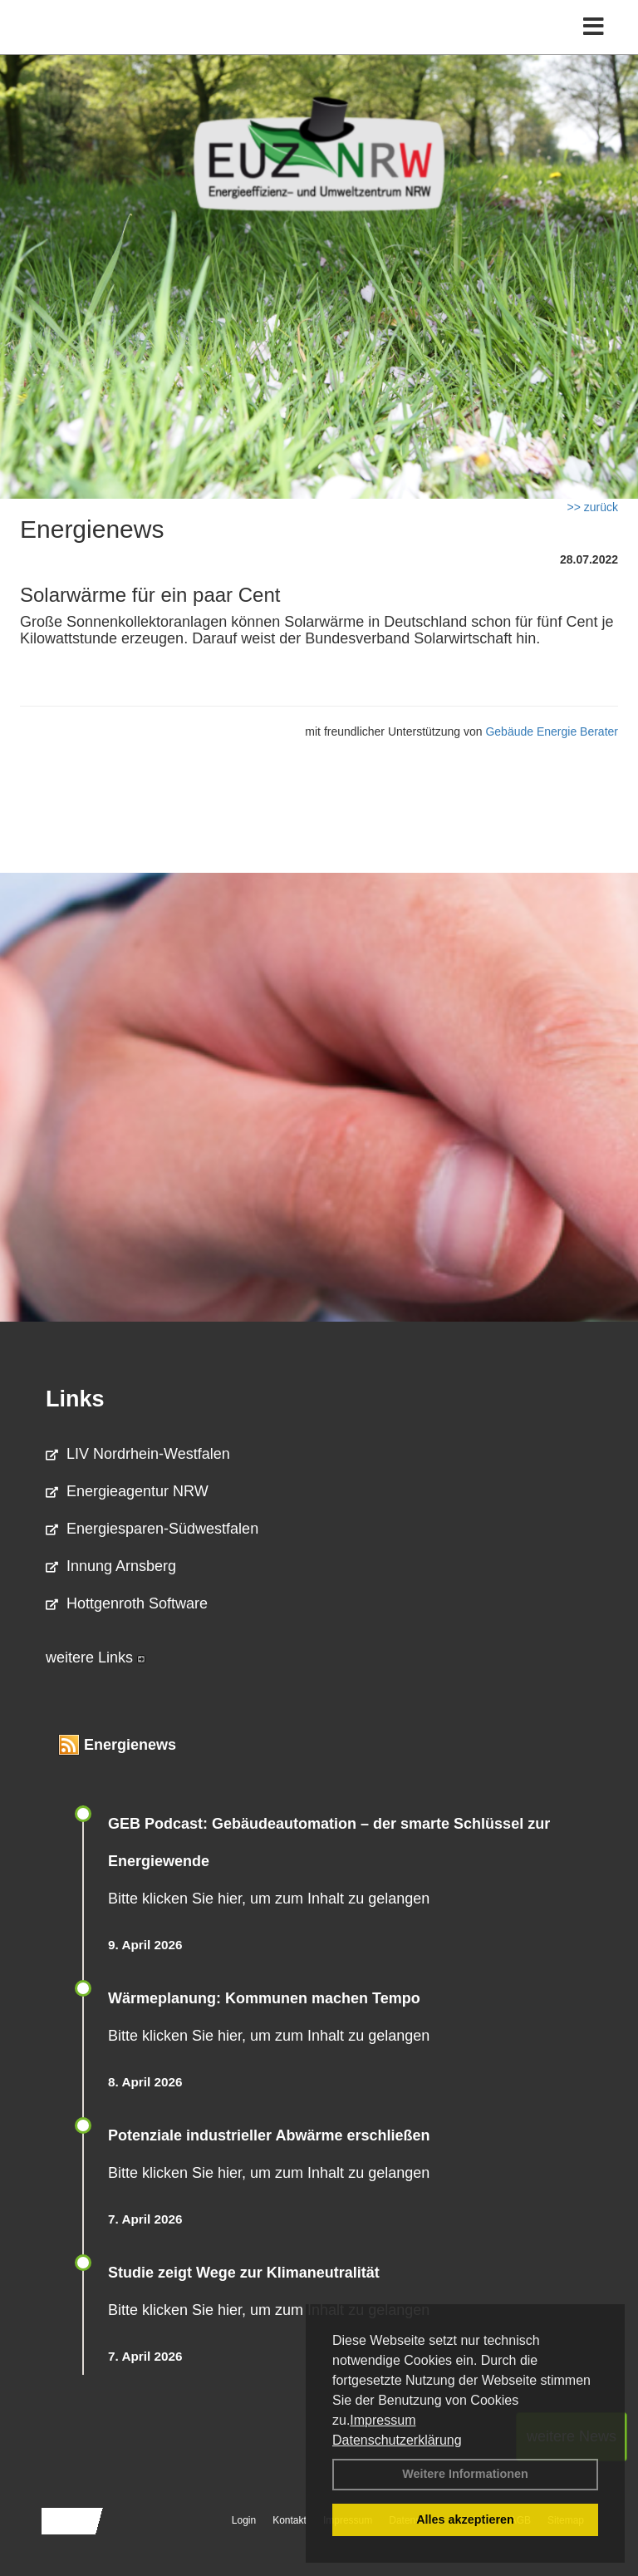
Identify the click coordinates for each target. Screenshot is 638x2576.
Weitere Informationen (465, 2473)
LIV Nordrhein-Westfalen (138, 1454)
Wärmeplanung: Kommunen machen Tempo (264, 1998)
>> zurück (592, 507)
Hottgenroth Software (127, 1603)
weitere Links (95, 1657)
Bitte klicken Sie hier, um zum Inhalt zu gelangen (268, 1898)
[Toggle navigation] (593, 27)
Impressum (382, 2420)
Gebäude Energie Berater (551, 731)
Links (75, 1399)
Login (244, 2520)
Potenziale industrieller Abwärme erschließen (268, 2135)
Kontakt (289, 2520)
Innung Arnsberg (111, 1566)
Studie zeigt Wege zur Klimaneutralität (244, 2272)
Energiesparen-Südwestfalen (152, 1528)
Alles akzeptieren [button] (465, 2519)
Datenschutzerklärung (397, 2440)
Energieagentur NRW (127, 1491)
